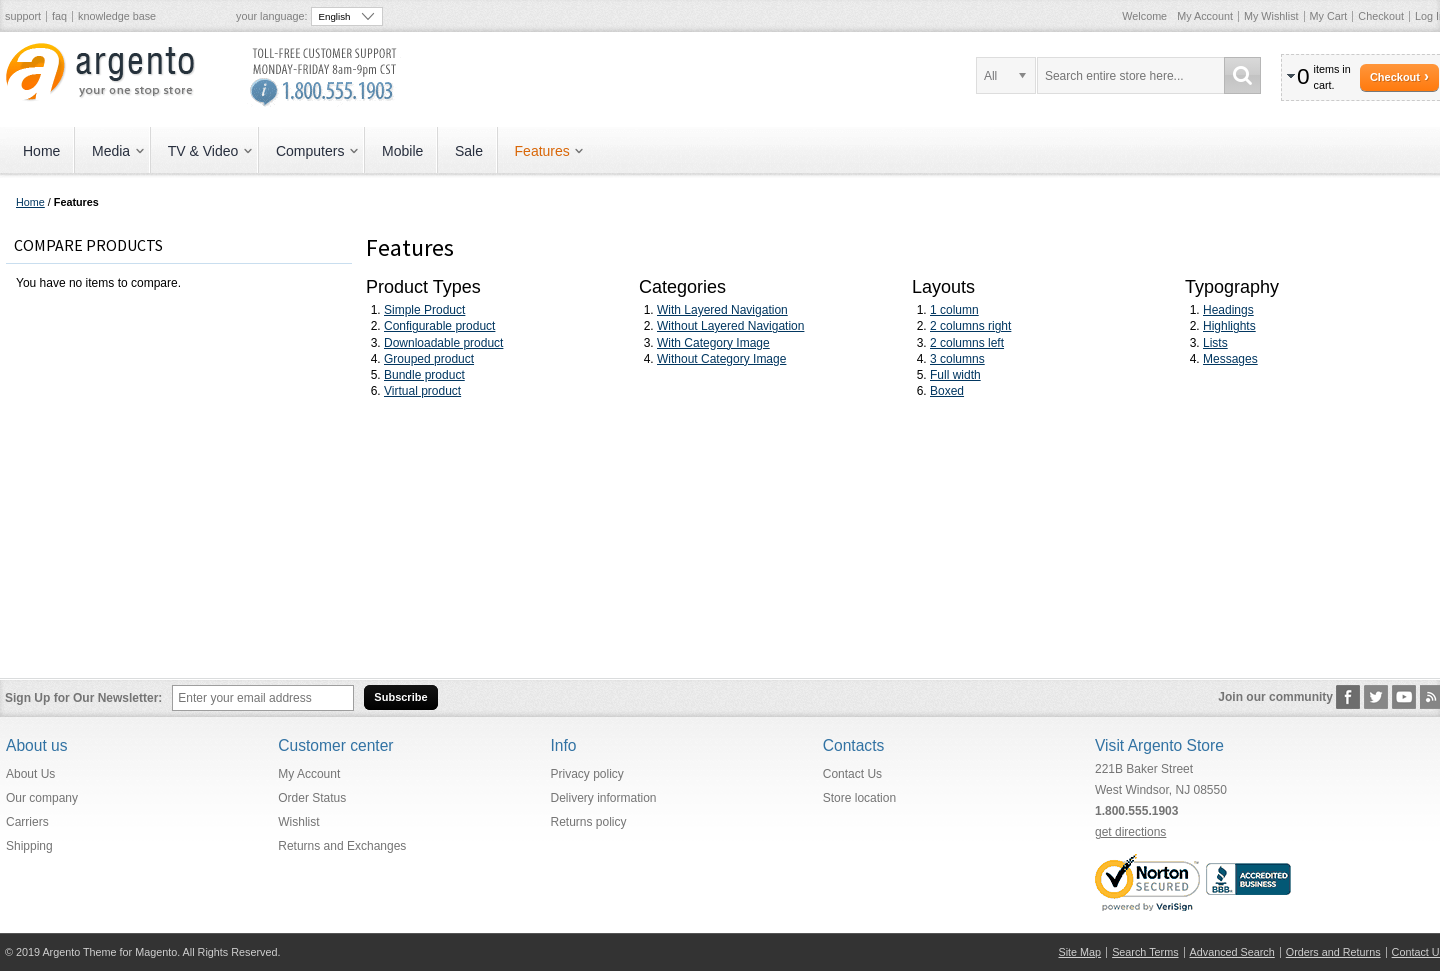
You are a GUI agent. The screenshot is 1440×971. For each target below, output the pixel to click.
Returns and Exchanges (342, 846)
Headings (1228, 310)
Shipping (29, 846)
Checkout (1381, 16)
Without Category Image (721, 359)
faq (59, 16)
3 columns (957, 359)
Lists (1215, 343)
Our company (42, 798)
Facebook (1348, 697)
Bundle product (424, 375)
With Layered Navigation (722, 310)
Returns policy (589, 822)
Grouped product (429, 359)
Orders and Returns (1333, 952)
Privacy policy (587, 774)
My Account (1205, 16)
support (23, 16)
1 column (954, 310)
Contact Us (852, 774)
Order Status (312, 798)
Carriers (27, 822)
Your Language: (271, 16)
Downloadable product (443, 343)
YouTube (1404, 697)
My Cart (1329, 16)
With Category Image (713, 343)
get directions (1130, 832)
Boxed (947, 391)
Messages (1230, 359)
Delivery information (604, 798)
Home (30, 202)
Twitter (1376, 697)
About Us (30, 774)
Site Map (1080, 952)
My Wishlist (1271, 16)
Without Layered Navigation (730, 326)
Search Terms (1145, 952)
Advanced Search (1232, 952)
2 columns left (967, 343)
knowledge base (117, 16)
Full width (955, 375)
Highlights (1229, 326)
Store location (859, 798)
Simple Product (424, 310)
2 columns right (970, 326)
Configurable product (439, 326)
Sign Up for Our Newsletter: (83, 698)
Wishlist (298, 822)
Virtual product (422, 391)
